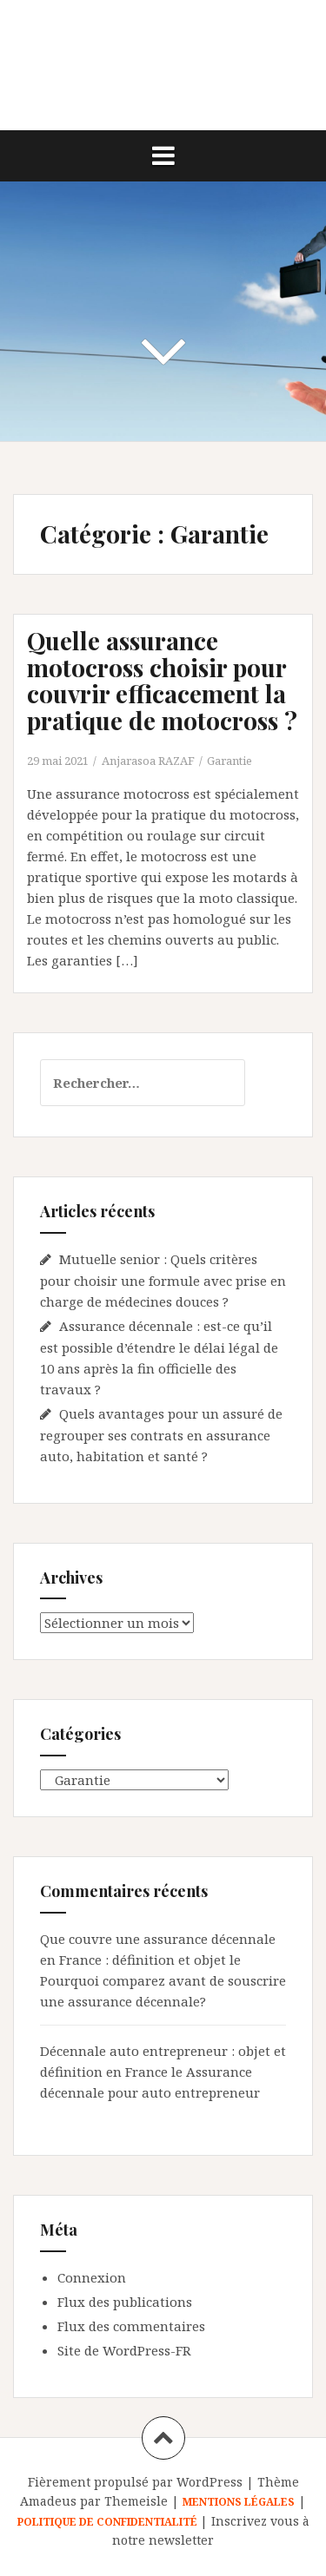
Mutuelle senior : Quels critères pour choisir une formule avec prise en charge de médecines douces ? (163, 1280)
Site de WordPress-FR (124, 2350)
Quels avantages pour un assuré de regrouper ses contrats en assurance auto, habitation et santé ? (161, 1435)
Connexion (91, 2277)
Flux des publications (124, 2301)
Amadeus (48, 2501)
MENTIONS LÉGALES (239, 2501)
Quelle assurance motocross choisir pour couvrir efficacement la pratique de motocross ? (162, 680)
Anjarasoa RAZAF (148, 760)
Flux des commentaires (131, 2326)
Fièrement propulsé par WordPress (135, 2482)
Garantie (229, 760)
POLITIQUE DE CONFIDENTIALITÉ (108, 2521)
